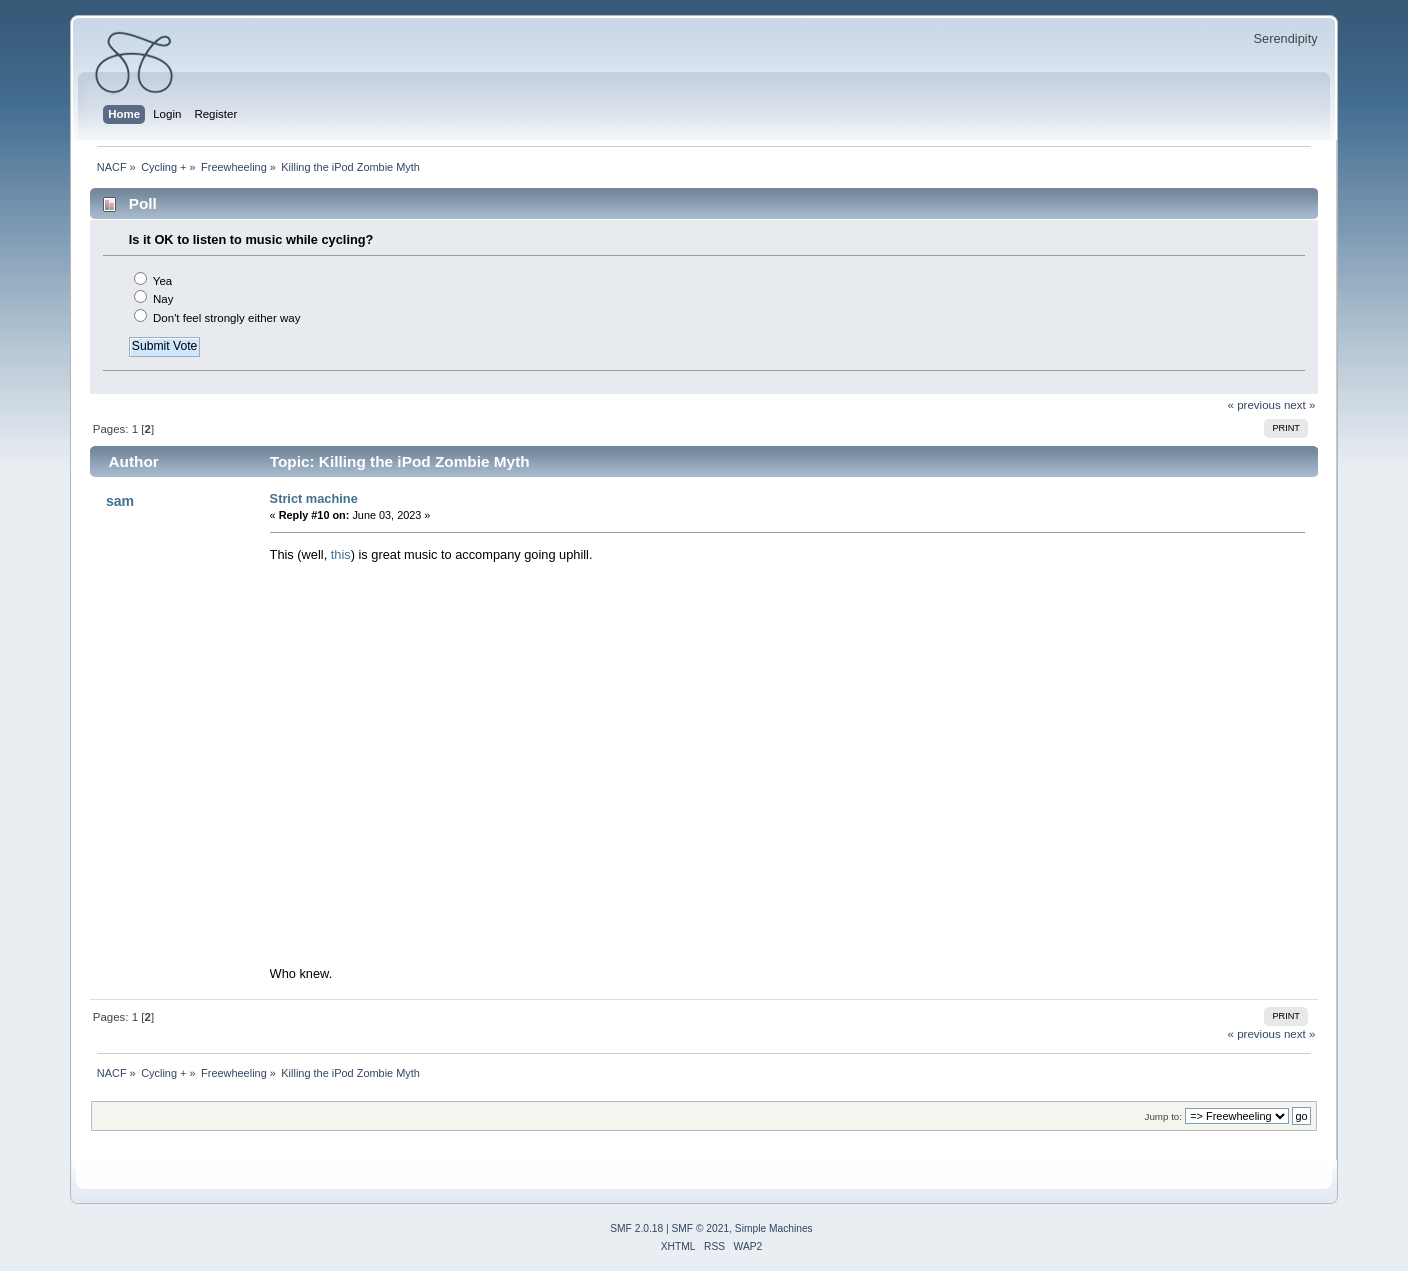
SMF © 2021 (701, 1228)
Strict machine (314, 498)
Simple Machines (774, 1228)
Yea (162, 281)
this (341, 554)
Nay (163, 299)
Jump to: (1164, 1116)
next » (1299, 405)
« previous (1254, 405)
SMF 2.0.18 (636, 1228)
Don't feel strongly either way (227, 318)
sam (120, 501)
